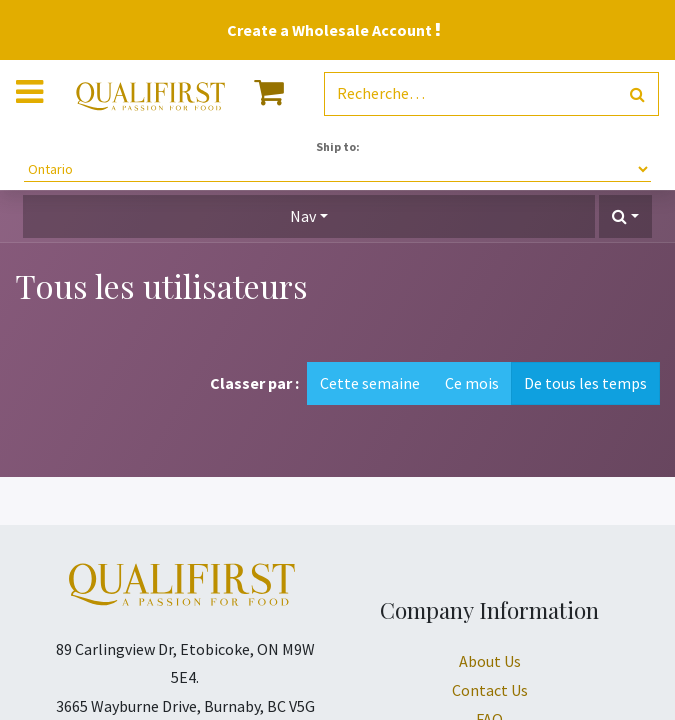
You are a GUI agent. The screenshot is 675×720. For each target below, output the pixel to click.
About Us (490, 661)
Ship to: (338, 146)
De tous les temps (585, 383)
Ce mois (472, 383)
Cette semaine (370, 383)
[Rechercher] (637, 94)
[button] (625, 216)
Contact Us (490, 690)
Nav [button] (303, 216)
